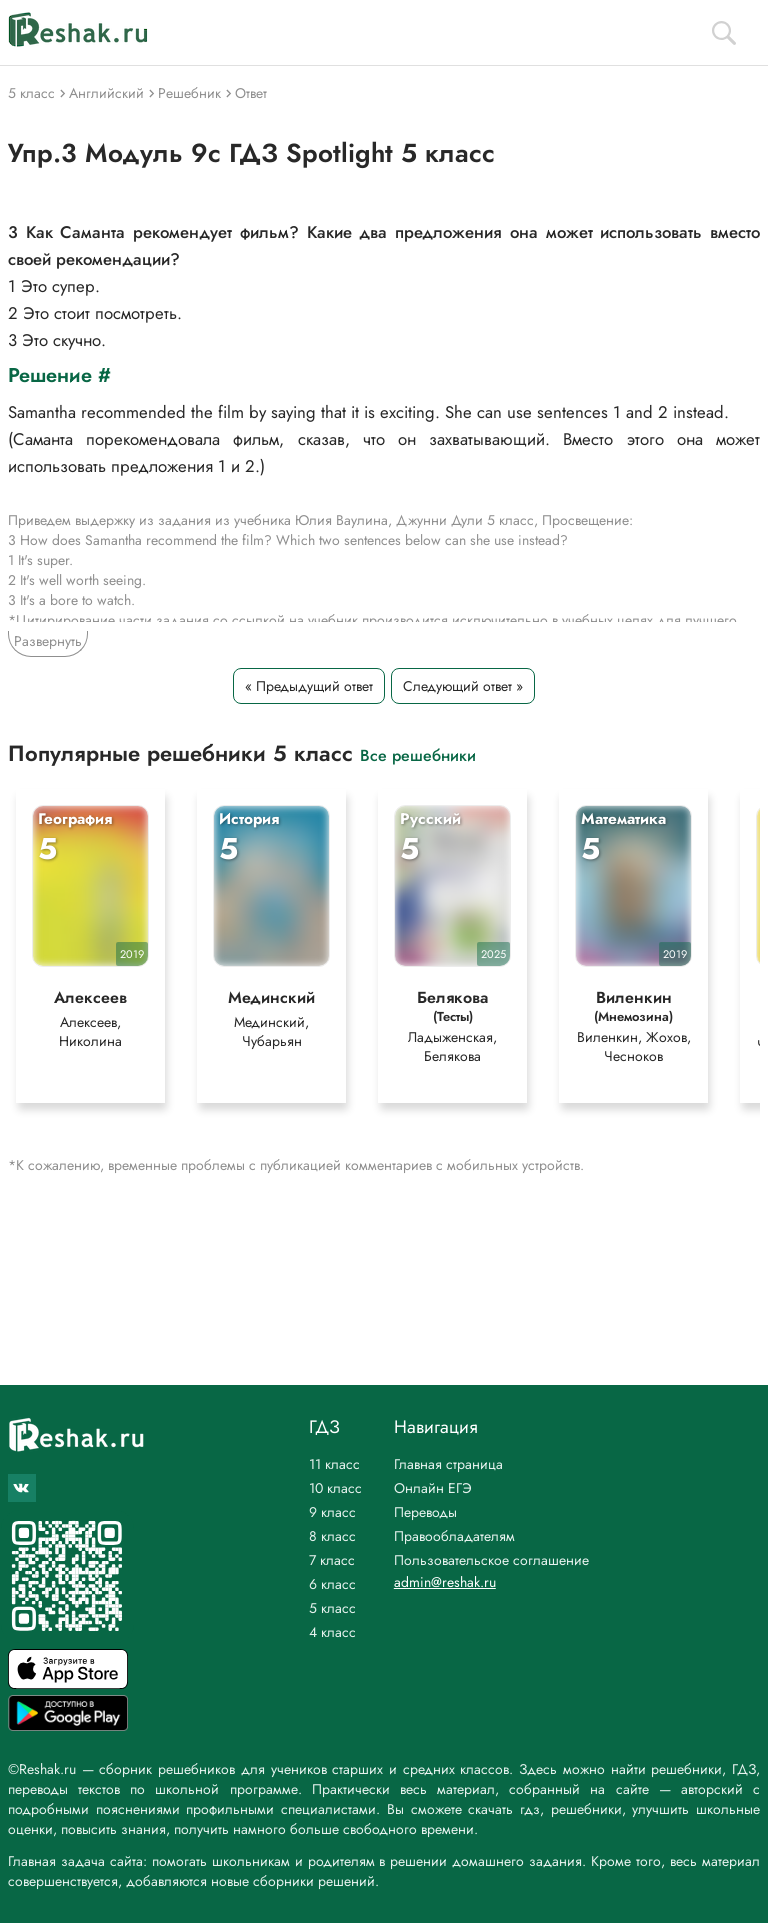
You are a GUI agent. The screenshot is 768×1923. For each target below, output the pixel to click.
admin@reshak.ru (445, 1582)
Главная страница (448, 1464)
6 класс (332, 1584)
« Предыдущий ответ (309, 686)
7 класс (332, 1560)
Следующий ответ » (463, 686)
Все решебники (418, 754)
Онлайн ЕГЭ (433, 1488)
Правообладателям (454, 1536)
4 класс (332, 1632)
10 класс (335, 1488)
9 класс (332, 1512)
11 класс (334, 1464)
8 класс (332, 1536)
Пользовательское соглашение (491, 1560)
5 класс (332, 1608)
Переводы (425, 1512)
